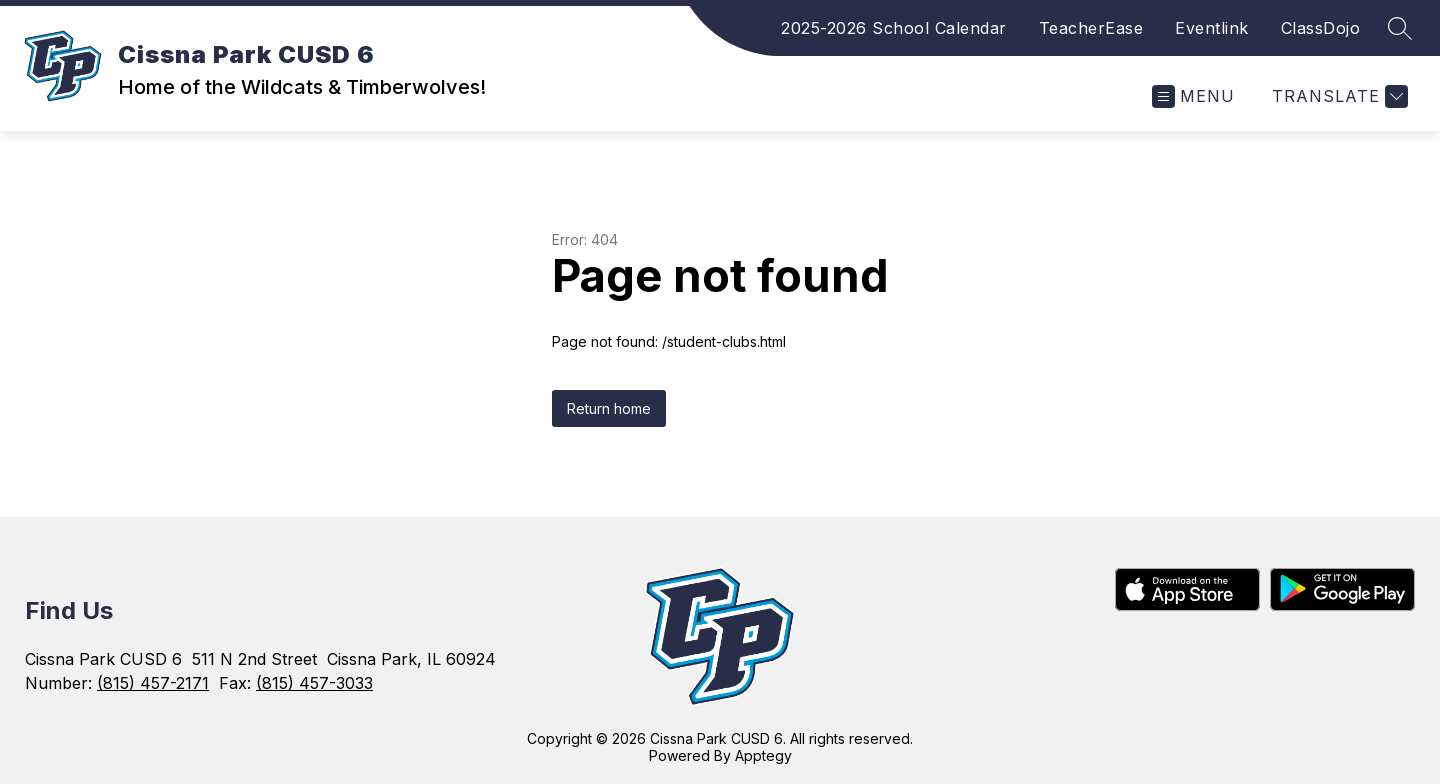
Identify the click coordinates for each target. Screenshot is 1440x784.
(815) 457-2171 (153, 683)
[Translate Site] (1337, 96)
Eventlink (1212, 28)
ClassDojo (1321, 28)
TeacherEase (1091, 28)
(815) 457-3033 (314, 683)
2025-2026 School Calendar (894, 28)
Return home (609, 408)
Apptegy (763, 755)
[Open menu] (1193, 96)
